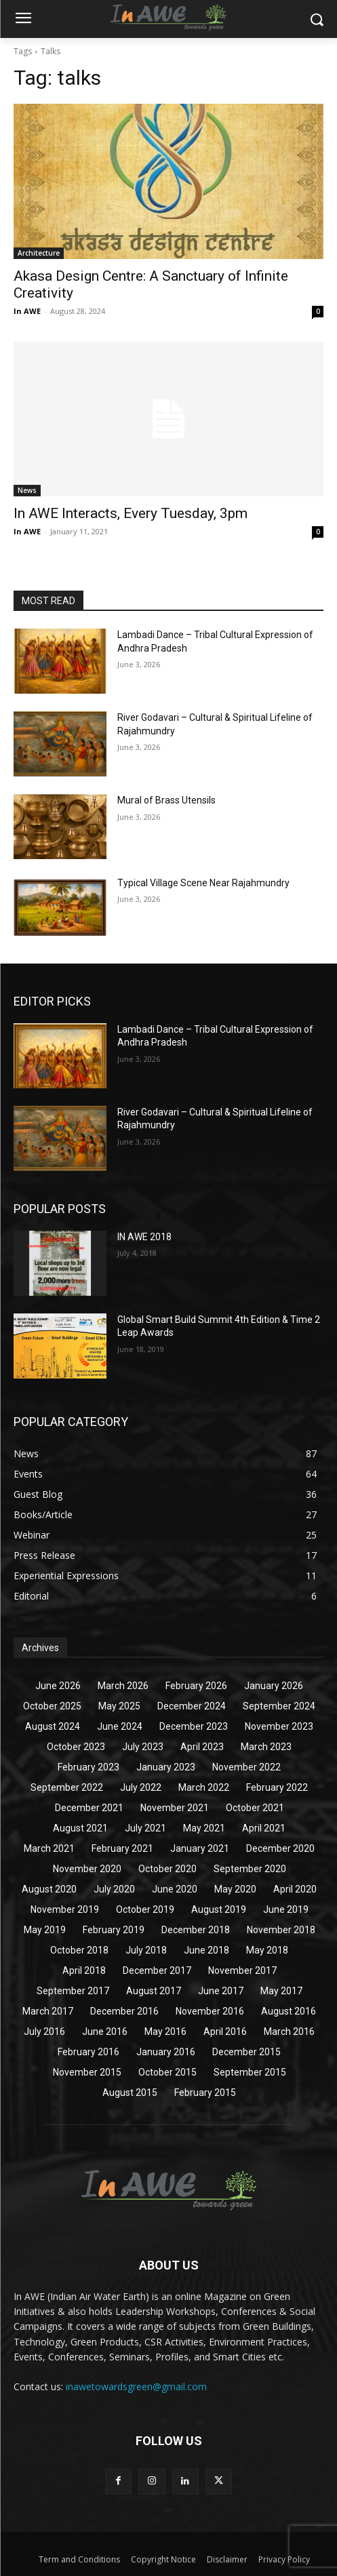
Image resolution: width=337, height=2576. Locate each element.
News (27, 490)
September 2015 (250, 2072)
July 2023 (142, 1746)
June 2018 (206, 1950)
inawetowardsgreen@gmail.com (136, 2386)
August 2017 (153, 1990)
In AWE (27, 311)
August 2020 (49, 1889)
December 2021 (89, 1807)
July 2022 (140, 1787)
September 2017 (73, 1990)
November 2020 (87, 1868)
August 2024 (52, 1726)
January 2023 (165, 1767)
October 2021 (255, 1807)
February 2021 (122, 1848)
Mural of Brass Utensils (166, 800)
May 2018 (267, 1950)
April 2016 (225, 2031)
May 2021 (204, 1828)
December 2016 (124, 2011)
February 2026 (196, 1685)
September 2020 (250, 1868)
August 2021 (80, 1828)
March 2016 (289, 2031)
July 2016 (44, 2031)
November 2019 (65, 1909)
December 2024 (191, 1706)
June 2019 (286, 1909)
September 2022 (67, 1787)
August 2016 (288, 2011)
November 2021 (174, 1807)
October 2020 (167, 1868)
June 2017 (220, 1990)
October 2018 (79, 1950)
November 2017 (242, 1970)
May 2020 (235, 1889)
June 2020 (174, 1889)
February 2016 (88, 2051)
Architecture (39, 253)
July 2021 (145, 1828)
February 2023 (88, 1767)
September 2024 (279, 1706)
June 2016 (104, 2031)
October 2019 (145, 1909)
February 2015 (205, 2092)
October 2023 (76, 1746)
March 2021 (49, 1848)
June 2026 (58, 1685)
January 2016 (165, 2051)
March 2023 (266, 1746)
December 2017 (157, 1970)
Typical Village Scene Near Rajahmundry (203, 882)
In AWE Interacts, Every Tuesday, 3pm (130, 513)
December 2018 (195, 1929)
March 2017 (47, 2011)
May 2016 (165, 2031)
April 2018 (84, 1970)
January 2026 (273, 1685)
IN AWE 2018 (144, 1236)
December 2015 (246, 2051)
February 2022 (277, 1787)
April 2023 (202, 1746)
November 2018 (281, 1929)
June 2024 (119, 1726)
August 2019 (218, 1909)
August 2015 (129, 2092)
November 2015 (87, 2072)
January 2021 (199, 1848)
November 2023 (279, 1726)
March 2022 (203, 1787)
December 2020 (280, 1848)
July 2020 (114, 1889)
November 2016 (210, 2011)
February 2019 (113, 1929)
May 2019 (45, 1929)
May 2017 (281, 1990)
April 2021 (263, 1828)
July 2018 (146, 1950)
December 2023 (193, 1726)
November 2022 (246, 1767)
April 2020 (295, 1889)
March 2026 (123, 1685)
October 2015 (167, 2072)
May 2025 (119, 1706)
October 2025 (52, 1706)
